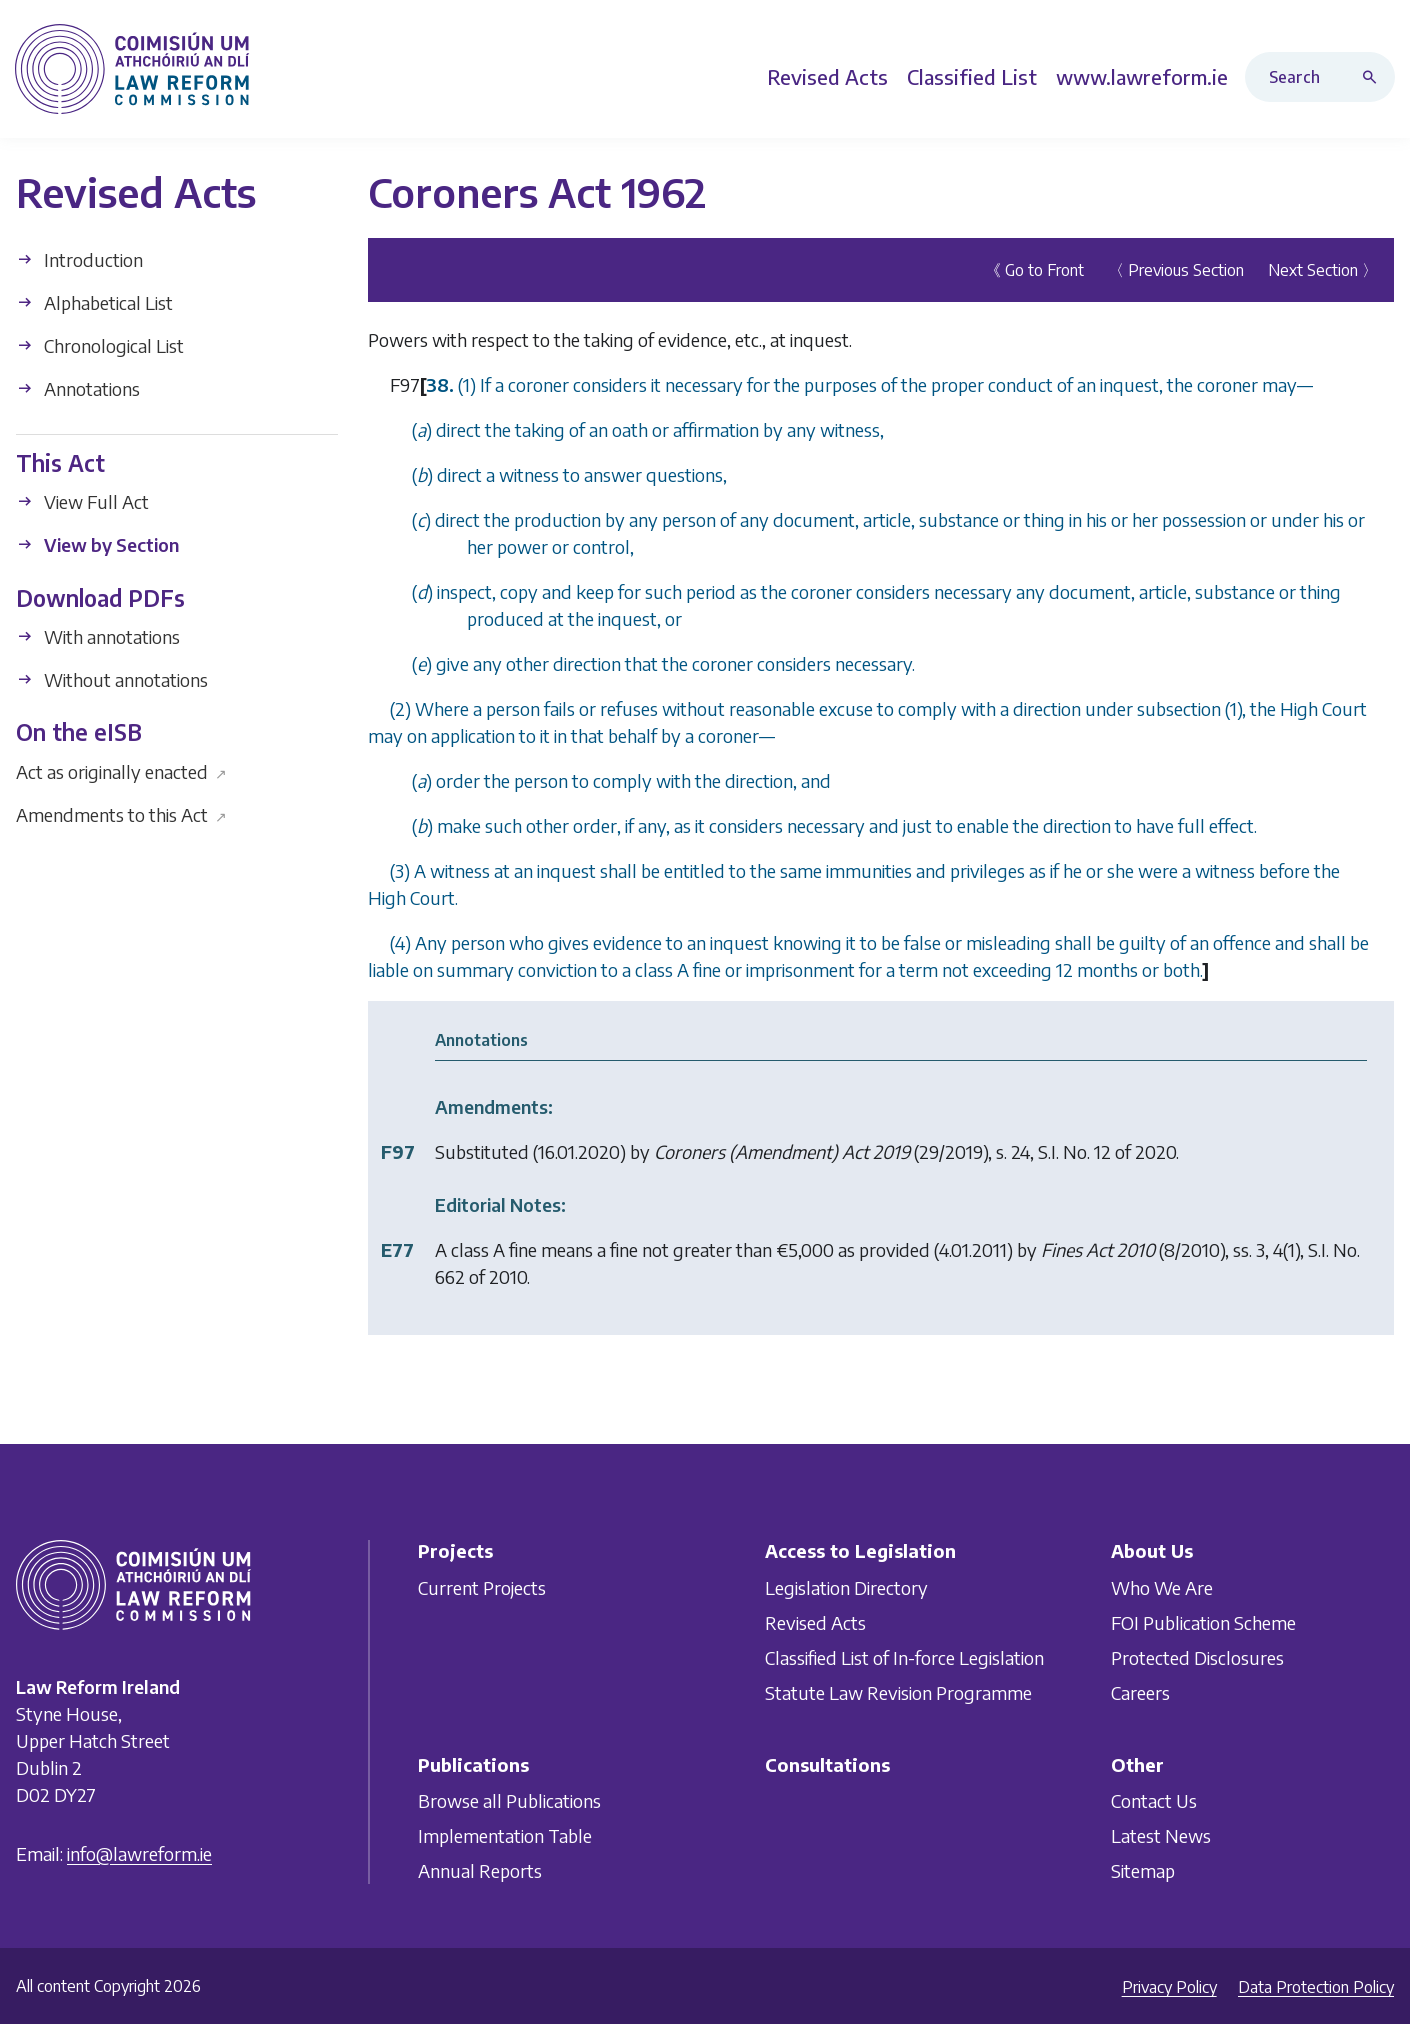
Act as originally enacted (121, 770)
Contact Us (1154, 1800)
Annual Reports (480, 1870)
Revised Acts (815, 1622)
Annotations (78, 388)
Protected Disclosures (1197, 1657)
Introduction (79, 259)
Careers (1140, 1692)
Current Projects (482, 1587)
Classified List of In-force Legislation (904, 1657)
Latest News (1161, 1835)
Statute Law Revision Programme (898, 1692)
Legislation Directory (846, 1587)
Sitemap (1143, 1870)
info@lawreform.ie (139, 1853)
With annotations (98, 636)
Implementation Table (505, 1835)
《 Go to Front (1034, 270)
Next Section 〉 (1323, 270)
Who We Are (1162, 1587)
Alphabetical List (94, 302)
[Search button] (1374, 77)
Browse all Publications (509, 1800)
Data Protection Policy (1316, 1987)
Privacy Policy (1169, 1987)
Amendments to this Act (121, 813)
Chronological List (100, 345)
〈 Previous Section (1176, 270)
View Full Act (82, 501)
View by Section (97, 544)
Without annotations (112, 679)
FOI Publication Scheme (1203, 1622)
